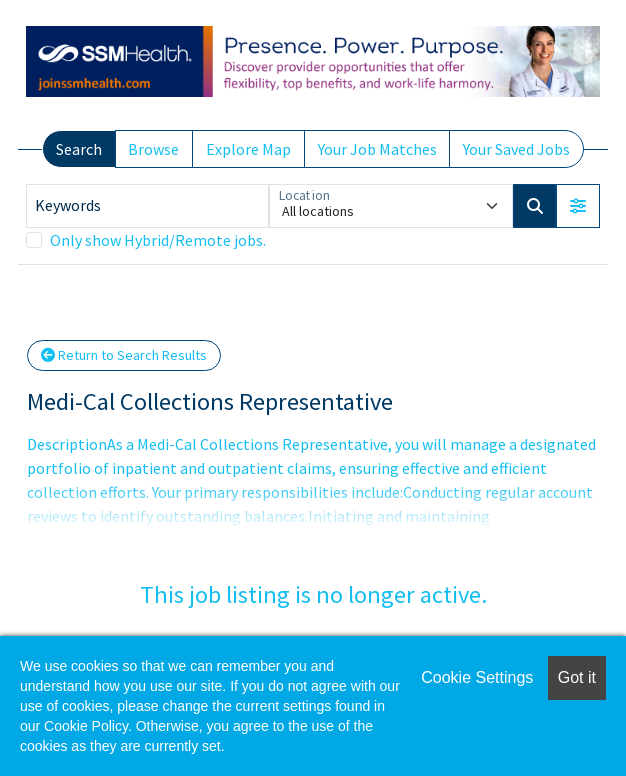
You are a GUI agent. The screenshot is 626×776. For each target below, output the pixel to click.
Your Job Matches (377, 149)
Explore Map (248, 149)
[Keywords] (147, 206)
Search (79, 149)
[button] (578, 206)
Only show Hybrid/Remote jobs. (158, 240)
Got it (577, 677)
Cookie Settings (477, 677)
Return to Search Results (124, 355)
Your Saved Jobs (516, 149)
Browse (153, 149)
